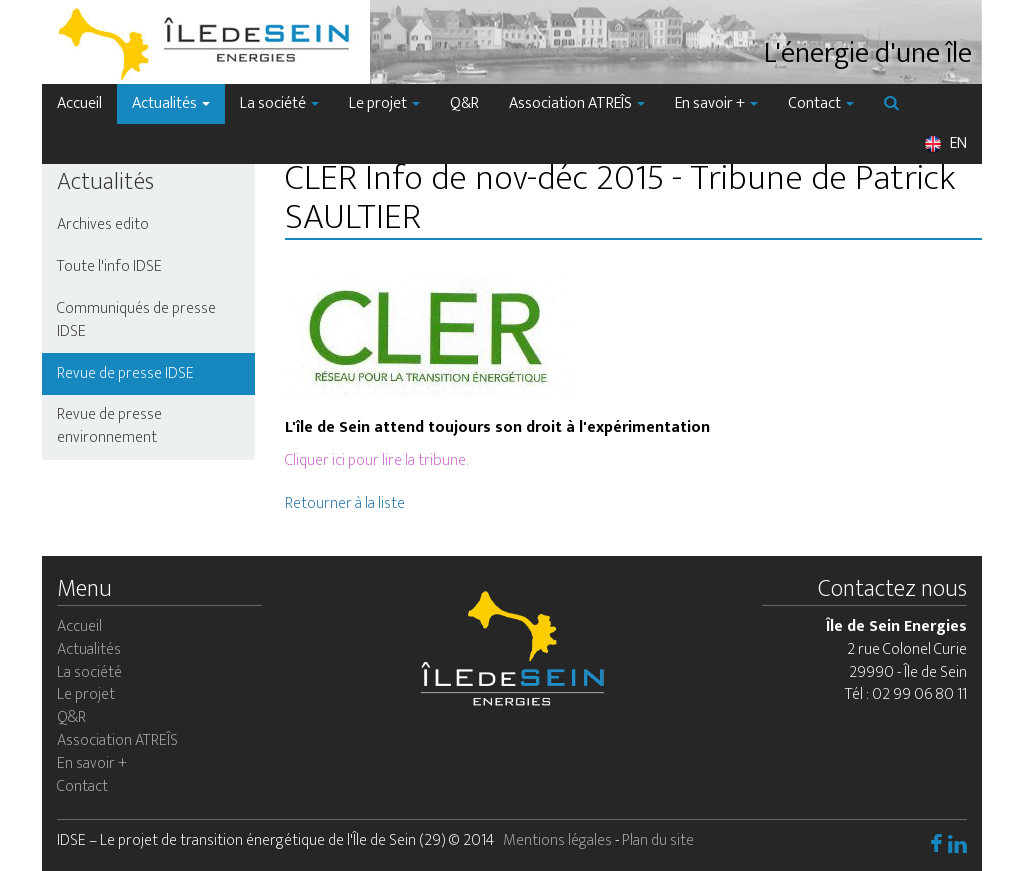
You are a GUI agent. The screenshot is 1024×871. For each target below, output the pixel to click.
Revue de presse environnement (109, 426)
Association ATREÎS (577, 103)
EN (945, 143)
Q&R (464, 103)
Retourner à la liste (345, 503)
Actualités (171, 103)
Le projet (384, 103)
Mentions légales (557, 840)
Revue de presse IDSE (125, 373)
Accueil (79, 103)
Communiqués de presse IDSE (136, 320)
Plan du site (658, 840)
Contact (821, 103)
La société (279, 103)
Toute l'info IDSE (109, 266)
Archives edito (103, 224)
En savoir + (716, 103)
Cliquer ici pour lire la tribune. (376, 460)
